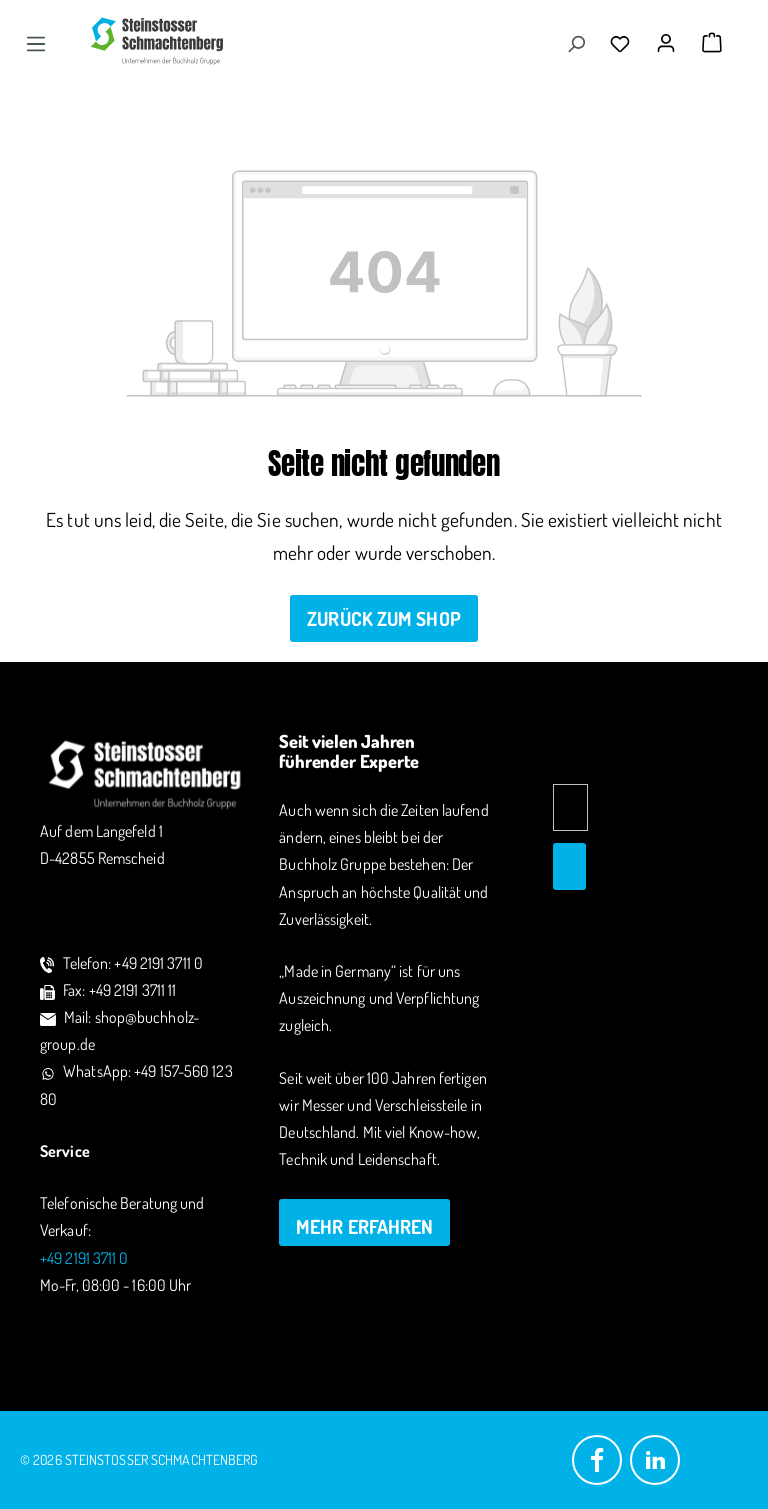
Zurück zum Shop (384, 618)
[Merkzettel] (625, 43)
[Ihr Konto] (671, 37)
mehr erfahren (364, 1226)
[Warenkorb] (712, 43)
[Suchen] (576, 43)
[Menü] (36, 43)
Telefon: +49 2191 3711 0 (133, 963)
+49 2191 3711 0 (84, 1258)
